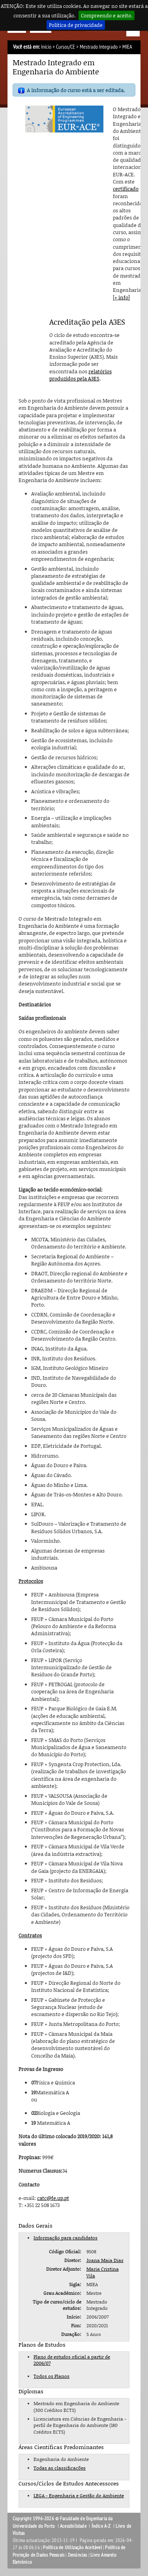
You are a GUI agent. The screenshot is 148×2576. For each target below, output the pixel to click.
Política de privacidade (76, 24)
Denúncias (77, 2555)
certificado (126, 188)
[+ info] (121, 297)
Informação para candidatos (65, 2238)
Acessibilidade (73, 2526)
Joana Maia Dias (105, 2260)
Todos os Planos (51, 2376)
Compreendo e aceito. (106, 15)
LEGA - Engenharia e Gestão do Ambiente (79, 2495)
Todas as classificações (60, 2468)
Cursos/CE (65, 47)
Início (46, 47)
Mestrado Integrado (99, 47)
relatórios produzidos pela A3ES (80, 375)
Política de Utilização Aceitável (72, 2547)
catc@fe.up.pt (53, 2198)
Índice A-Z (101, 2526)
